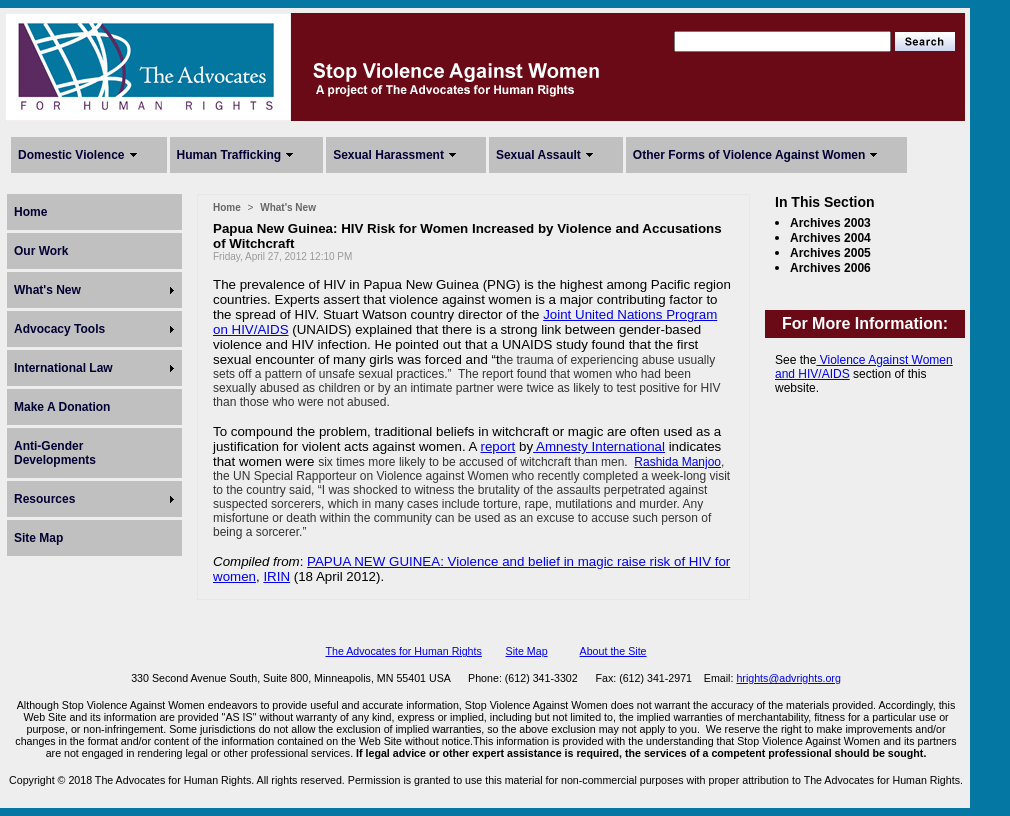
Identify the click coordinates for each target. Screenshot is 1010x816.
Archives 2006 (830, 268)
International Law (63, 368)
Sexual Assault (538, 155)
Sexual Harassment (388, 155)
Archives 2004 (830, 238)
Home (30, 212)
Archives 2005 (830, 253)
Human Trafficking (229, 155)
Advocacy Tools (59, 329)
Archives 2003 (830, 223)
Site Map (38, 538)
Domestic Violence (71, 155)
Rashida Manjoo (677, 462)
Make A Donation (62, 407)
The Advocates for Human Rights (403, 651)
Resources (44, 499)
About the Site (613, 651)
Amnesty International (599, 446)
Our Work (41, 251)
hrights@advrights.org (788, 678)
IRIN (276, 576)
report (497, 446)
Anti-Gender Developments (55, 453)
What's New (47, 290)
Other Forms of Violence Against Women (749, 155)
